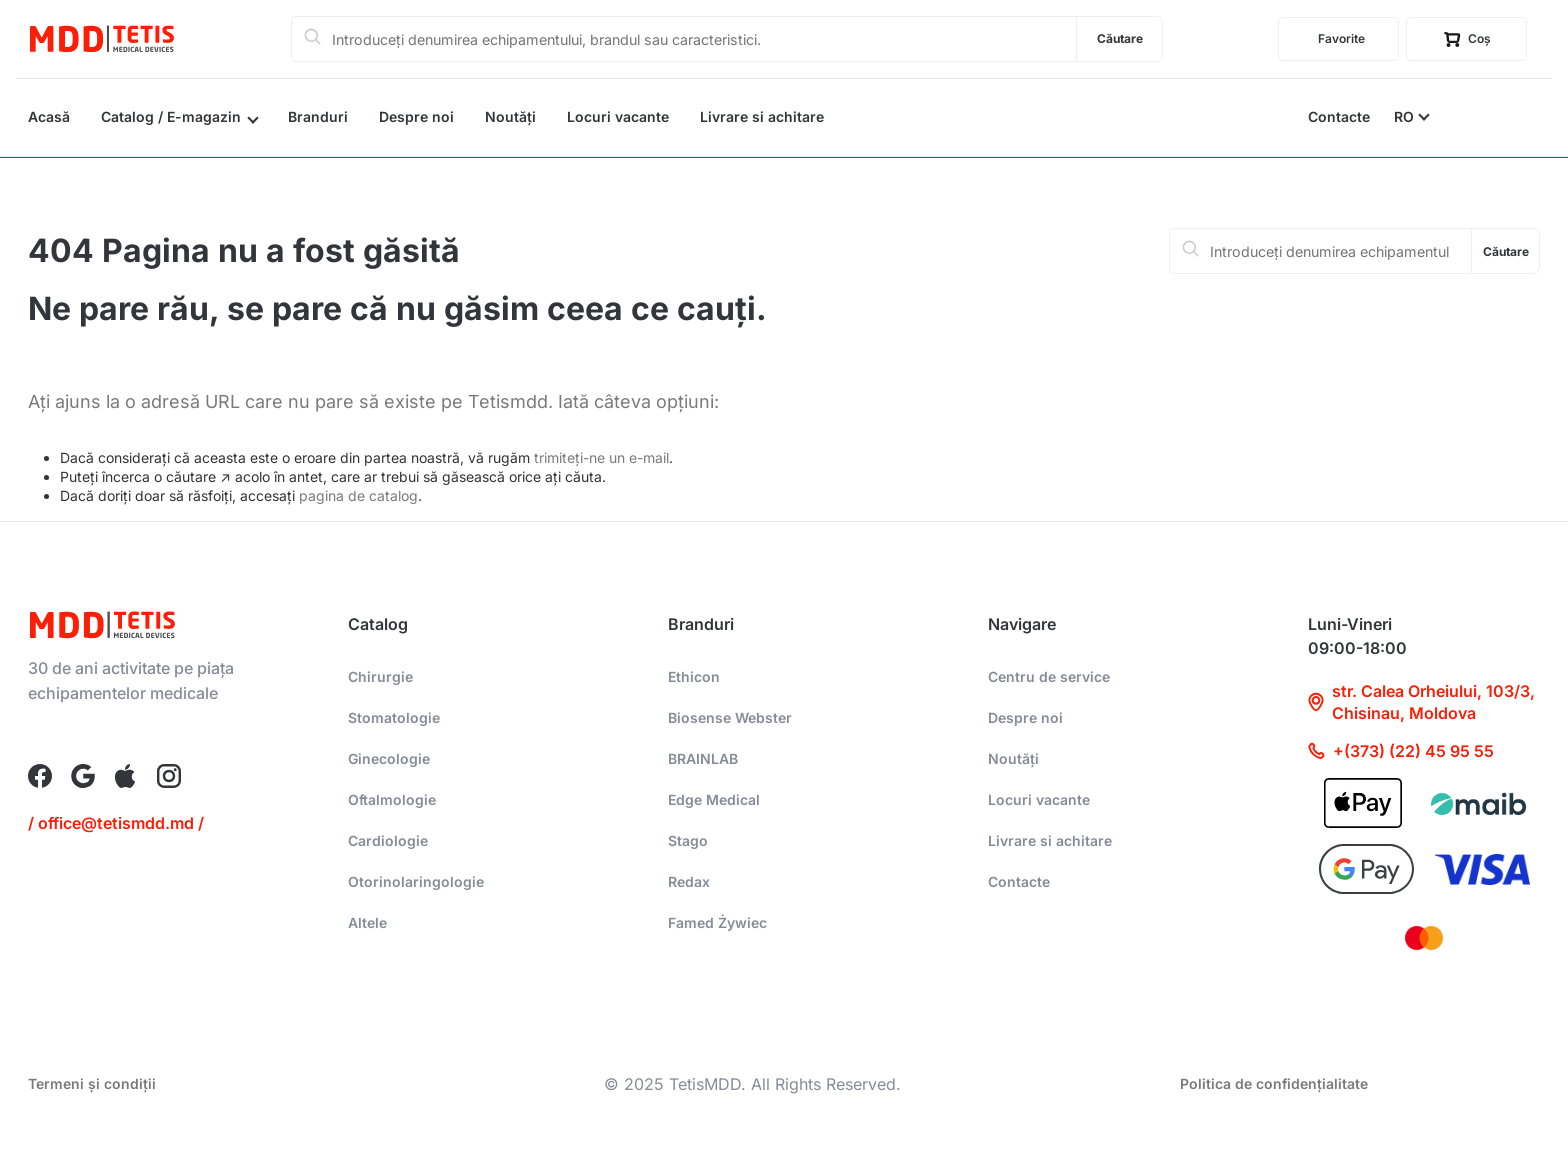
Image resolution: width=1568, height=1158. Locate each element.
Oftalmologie (392, 799)
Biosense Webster (730, 717)
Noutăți (510, 116)
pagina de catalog (358, 495)
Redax (689, 881)
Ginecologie (389, 758)
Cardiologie (388, 840)
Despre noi (416, 116)
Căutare (1120, 38)
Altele (367, 922)
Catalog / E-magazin (171, 116)
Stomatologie (394, 717)
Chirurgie (380, 676)
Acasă (49, 116)
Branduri (318, 116)
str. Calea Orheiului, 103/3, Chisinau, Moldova (1421, 702)
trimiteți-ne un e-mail (601, 457)
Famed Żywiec (717, 922)
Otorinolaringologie (416, 881)
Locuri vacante (618, 116)
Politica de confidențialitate (1274, 1083)
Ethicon (694, 676)
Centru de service (1049, 676)
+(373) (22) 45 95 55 (1401, 751)
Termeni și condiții (92, 1083)
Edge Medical (714, 799)
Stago (688, 840)
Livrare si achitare (762, 116)
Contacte (1339, 116)
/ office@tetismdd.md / (116, 823)
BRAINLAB (703, 758)
